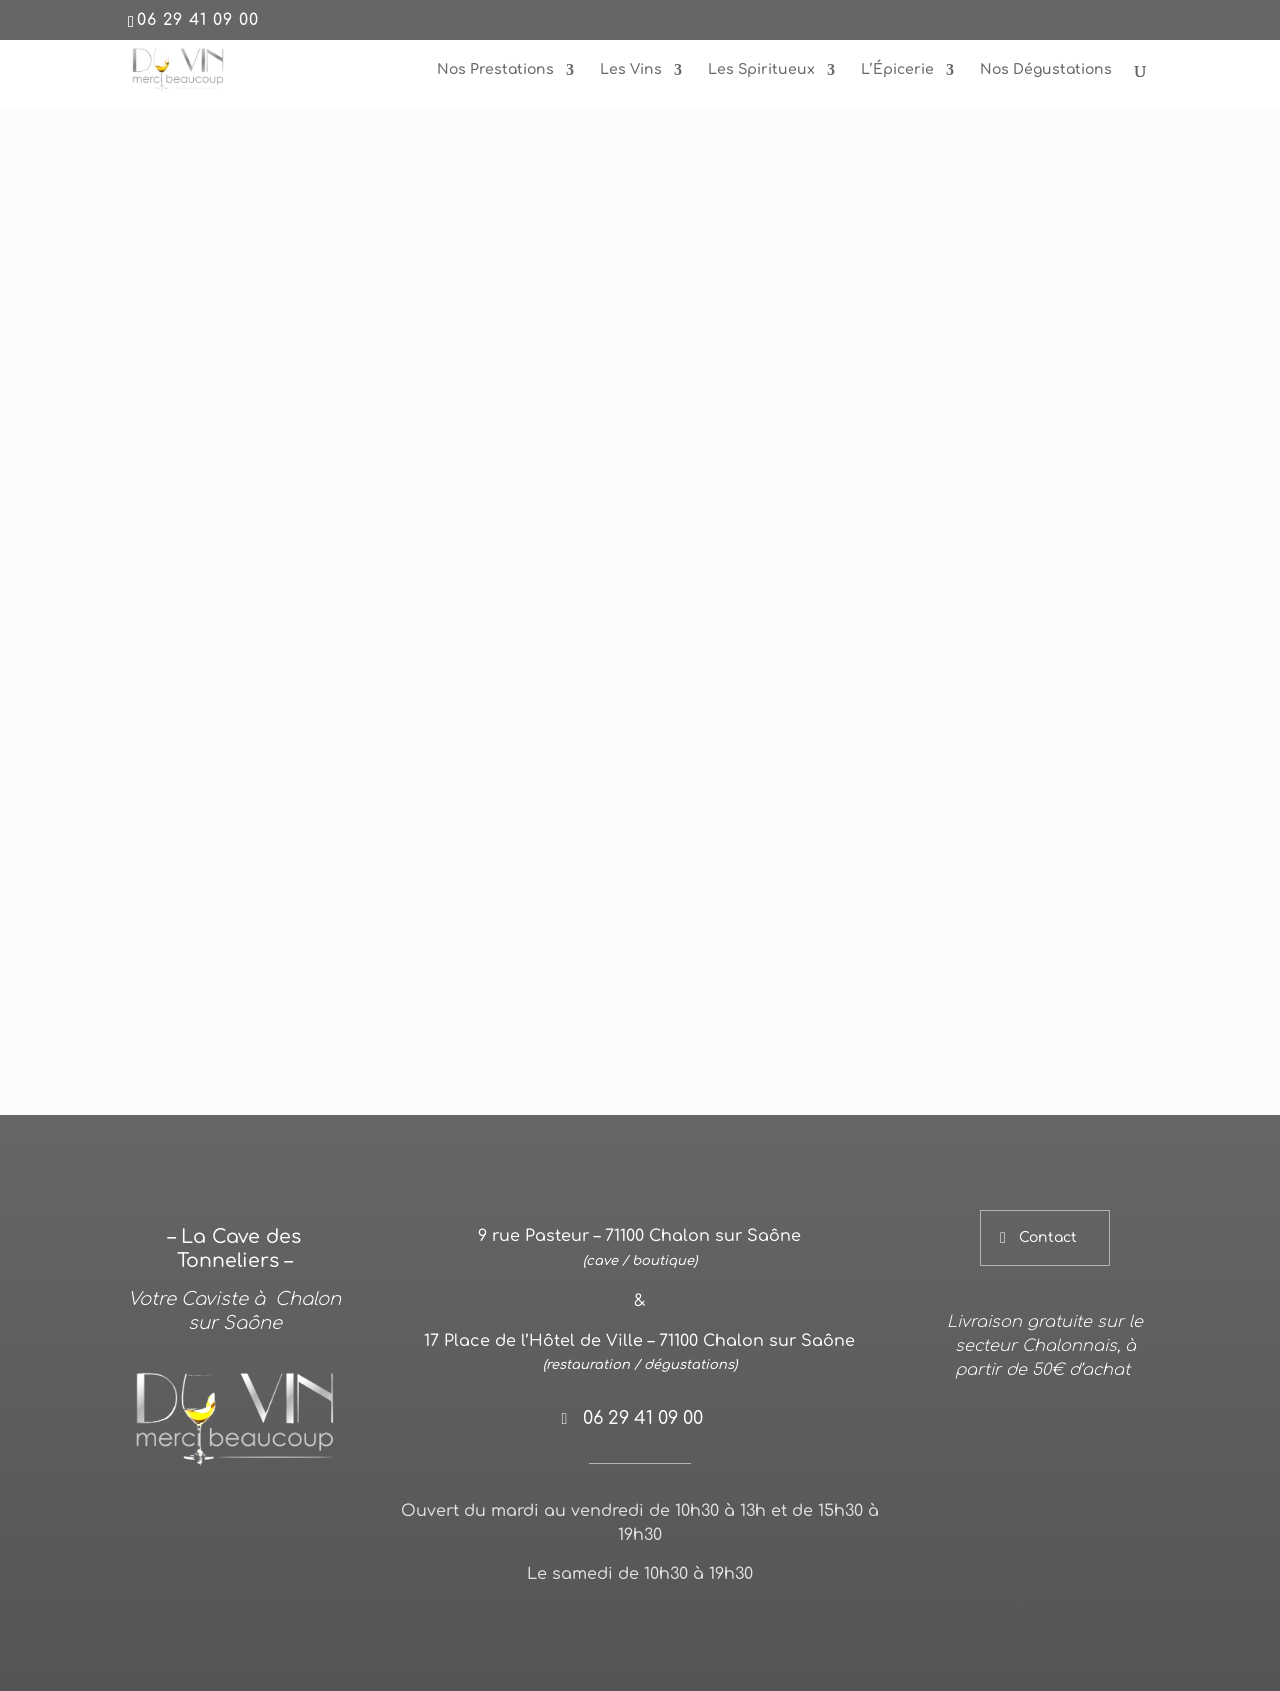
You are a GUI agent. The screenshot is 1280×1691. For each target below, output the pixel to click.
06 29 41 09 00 (198, 20)
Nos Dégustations (1046, 70)
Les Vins (631, 70)
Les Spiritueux (761, 70)
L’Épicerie (897, 70)
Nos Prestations (495, 70)
